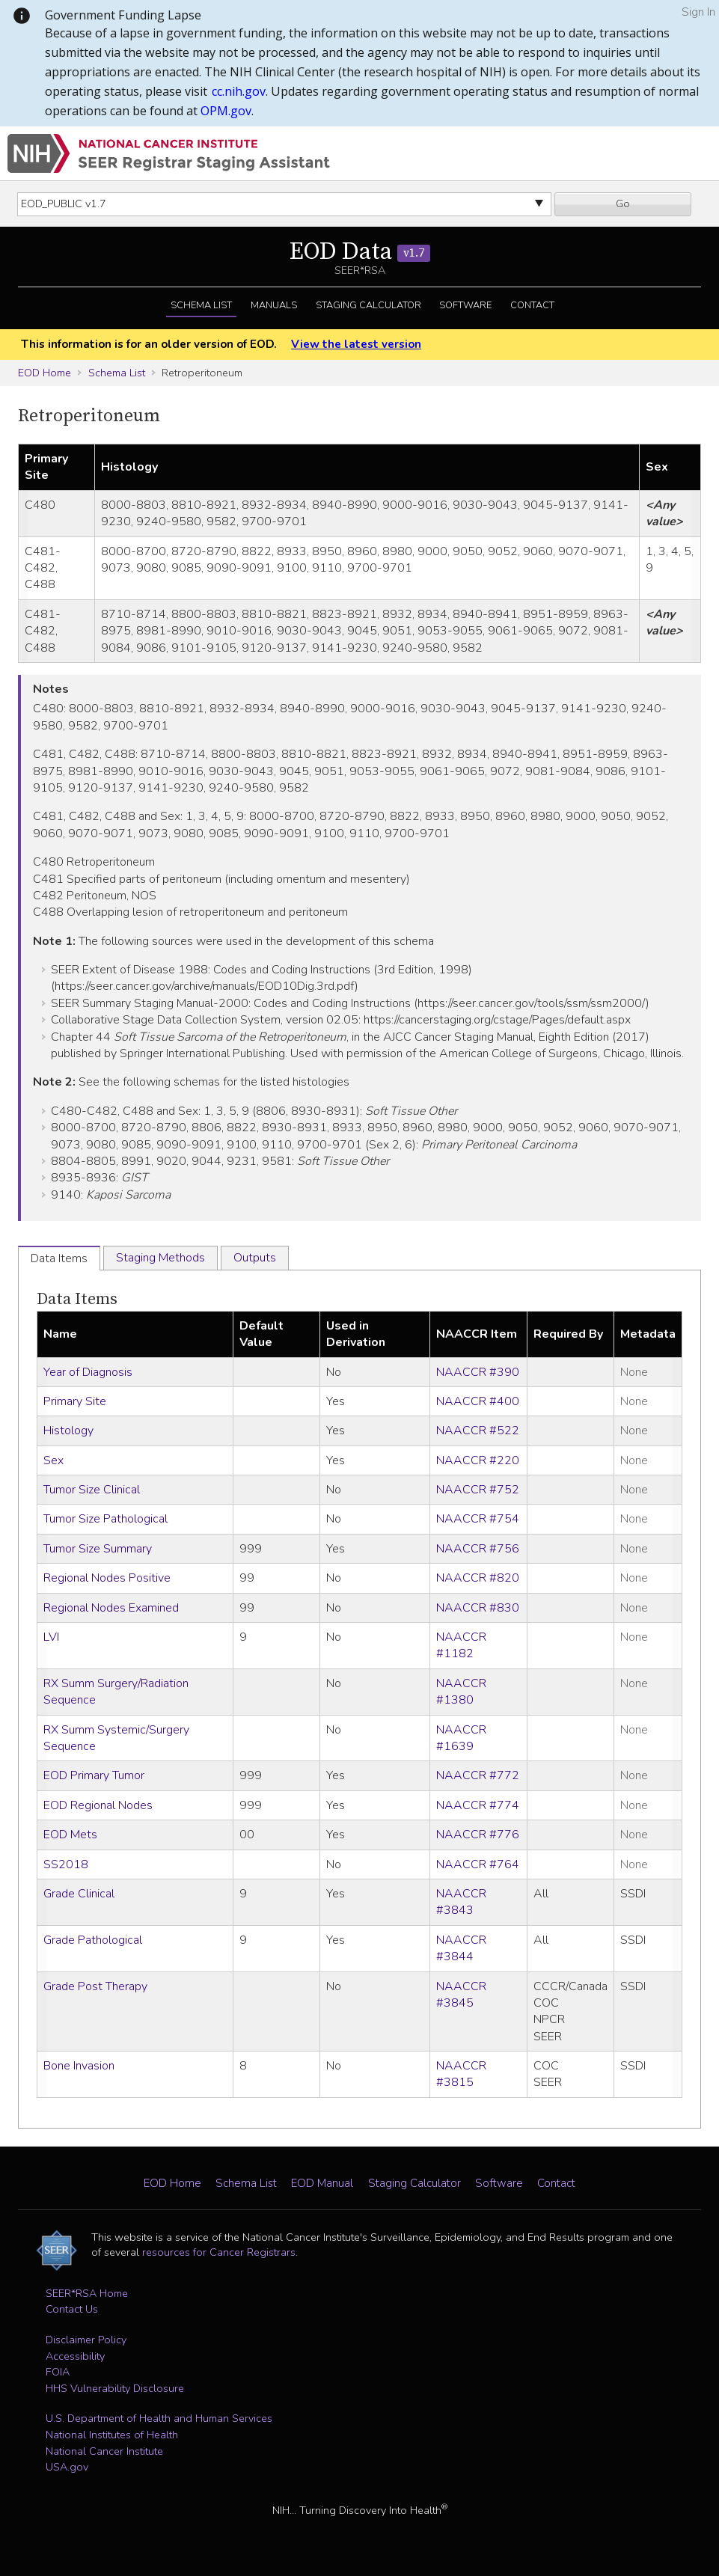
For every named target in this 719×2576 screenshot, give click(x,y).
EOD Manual (322, 2183)
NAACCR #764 (477, 1864)
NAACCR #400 (477, 1401)
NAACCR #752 (477, 1489)
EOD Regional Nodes (98, 1805)
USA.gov (67, 2466)
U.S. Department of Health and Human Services (159, 2418)
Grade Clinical (78, 1893)
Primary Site (74, 1401)
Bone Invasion (78, 2066)
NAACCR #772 (477, 1775)
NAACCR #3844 (461, 1948)
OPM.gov (226, 111)
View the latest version (356, 344)
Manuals (274, 305)
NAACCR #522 (477, 1430)
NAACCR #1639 (461, 1738)
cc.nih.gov (239, 91)
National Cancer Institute (104, 2451)
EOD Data (360, 252)
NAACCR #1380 (461, 1691)
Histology (68, 1430)
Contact (532, 305)
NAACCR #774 (477, 1805)
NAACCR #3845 (461, 1994)
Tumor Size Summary (97, 1549)
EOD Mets (70, 1834)
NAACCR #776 (477, 1834)
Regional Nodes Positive (107, 1578)
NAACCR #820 (477, 1578)
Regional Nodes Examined (111, 1608)
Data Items (77, 1299)
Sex (53, 1460)
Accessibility (75, 2356)
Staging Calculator (368, 305)
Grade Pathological (92, 1940)
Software (465, 305)
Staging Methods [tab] (160, 1257)
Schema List (201, 305)
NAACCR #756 (477, 1549)
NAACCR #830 (477, 1608)
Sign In (698, 12)
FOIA (58, 2371)
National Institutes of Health (112, 2434)
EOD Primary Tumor (93, 1775)
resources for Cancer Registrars (219, 2252)
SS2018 (65, 1864)
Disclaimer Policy (86, 2339)
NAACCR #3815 (461, 2074)
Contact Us (72, 2308)
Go (623, 203)
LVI (51, 1637)
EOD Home (44, 372)
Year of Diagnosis (87, 1372)
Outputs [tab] (254, 1257)
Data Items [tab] (59, 1258)
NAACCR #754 (477, 1519)
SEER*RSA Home (87, 2293)
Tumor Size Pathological (105, 1519)
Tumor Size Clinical (91, 1489)
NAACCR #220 (477, 1460)
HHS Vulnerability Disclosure (115, 2388)
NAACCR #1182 (461, 1645)
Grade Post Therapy (95, 1986)
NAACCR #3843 (461, 1901)
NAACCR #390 (477, 1372)
